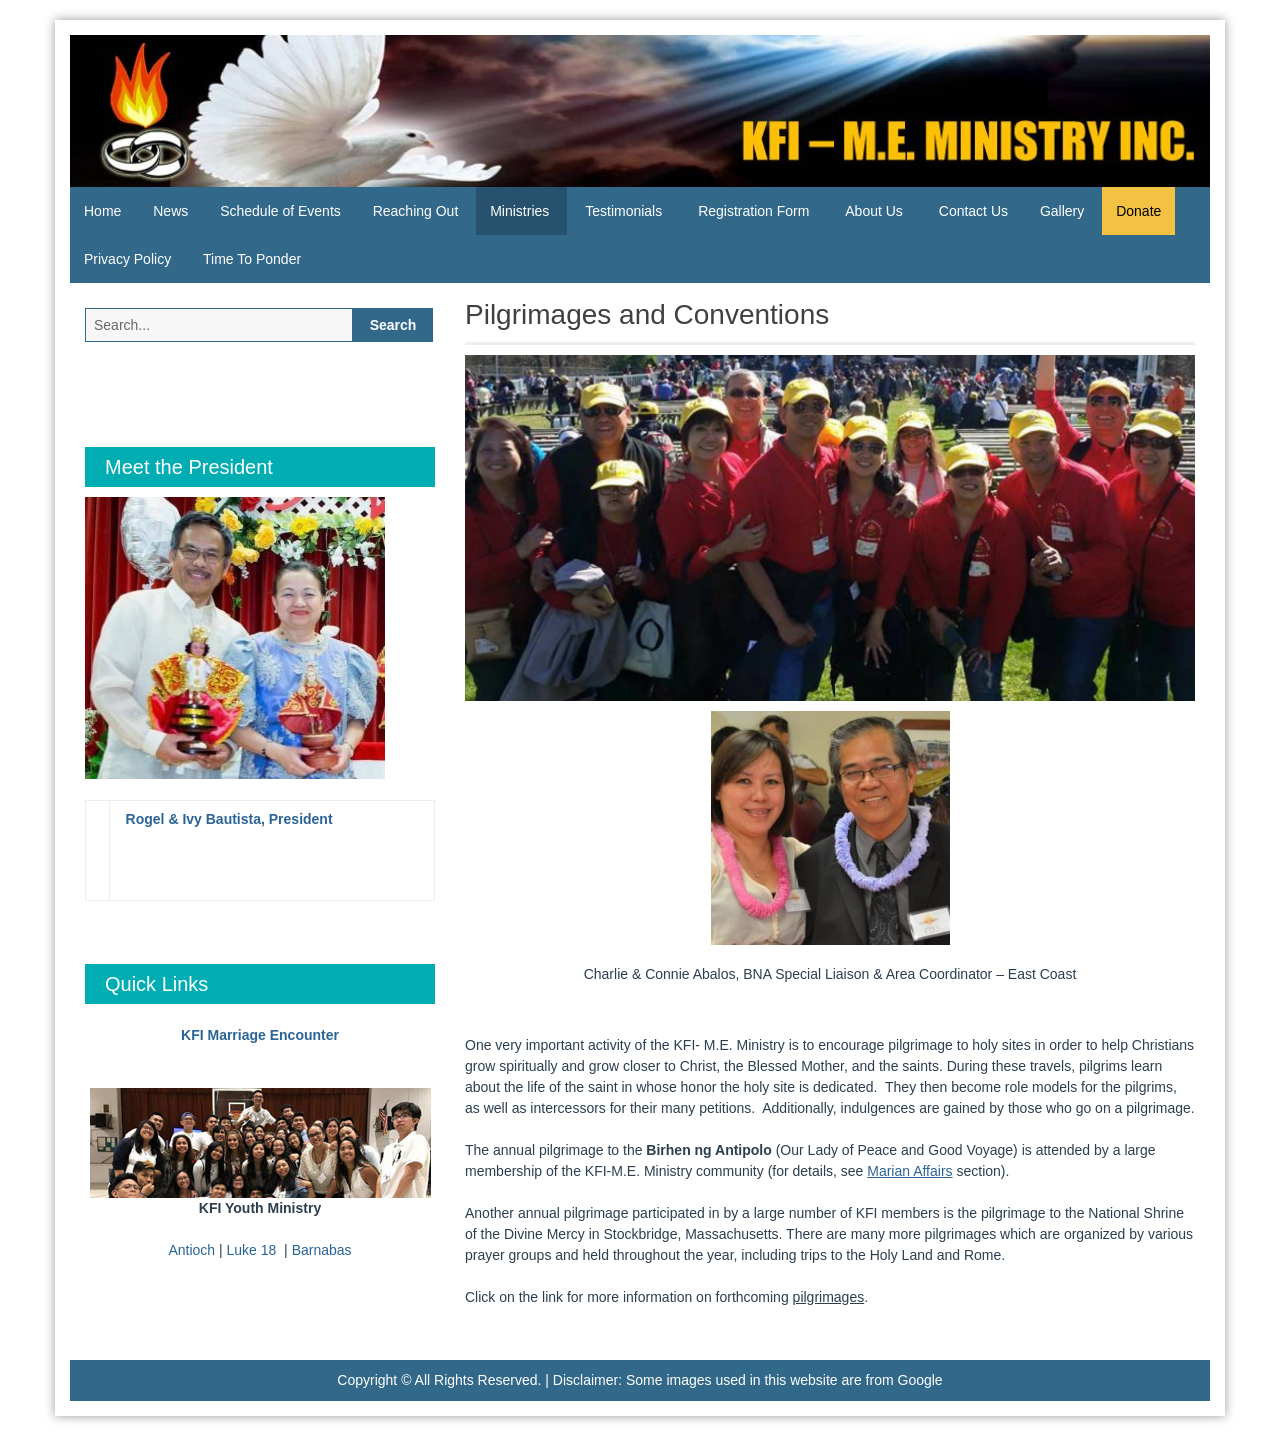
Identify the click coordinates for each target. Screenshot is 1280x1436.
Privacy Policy (127, 259)
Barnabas (322, 1250)
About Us (874, 211)
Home (102, 211)
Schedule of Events (280, 211)
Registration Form (753, 211)
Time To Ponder (252, 259)
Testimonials (623, 211)
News (170, 211)
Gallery (1062, 211)
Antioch (191, 1250)
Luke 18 (252, 1250)
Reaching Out (416, 211)
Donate (1138, 211)
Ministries (519, 211)
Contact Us (973, 211)
